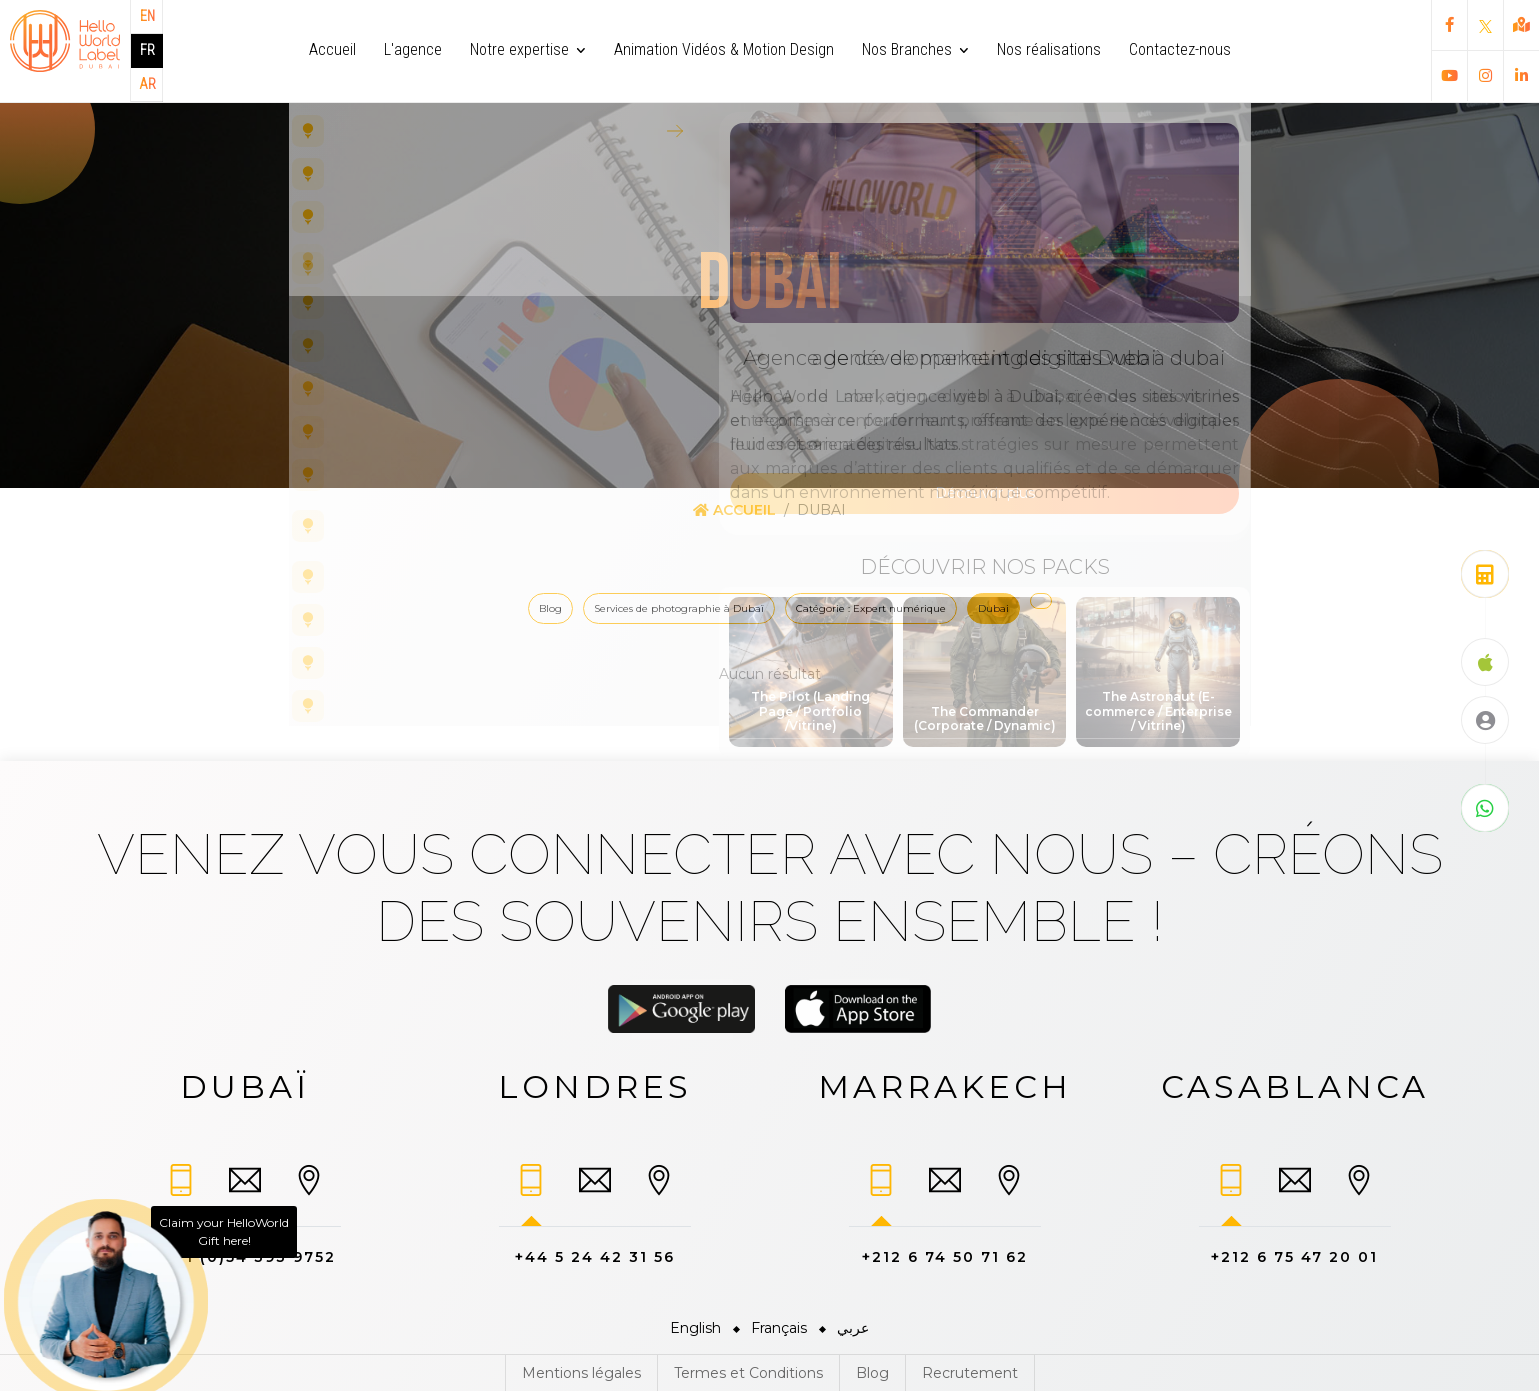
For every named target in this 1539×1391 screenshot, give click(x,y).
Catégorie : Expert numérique (871, 608)
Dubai (993, 608)
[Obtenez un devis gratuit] (1485, 574)
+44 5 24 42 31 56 (595, 1257)
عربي (853, 1328)
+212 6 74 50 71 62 (945, 1257)
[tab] (181, 1189)
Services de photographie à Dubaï (679, 608)
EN (147, 16)
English (695, 1328)
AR (147, 84)
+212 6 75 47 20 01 (1294, 1257)
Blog (550, 608)
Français (779, 1328)
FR (147, 50)
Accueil (734, 510)
